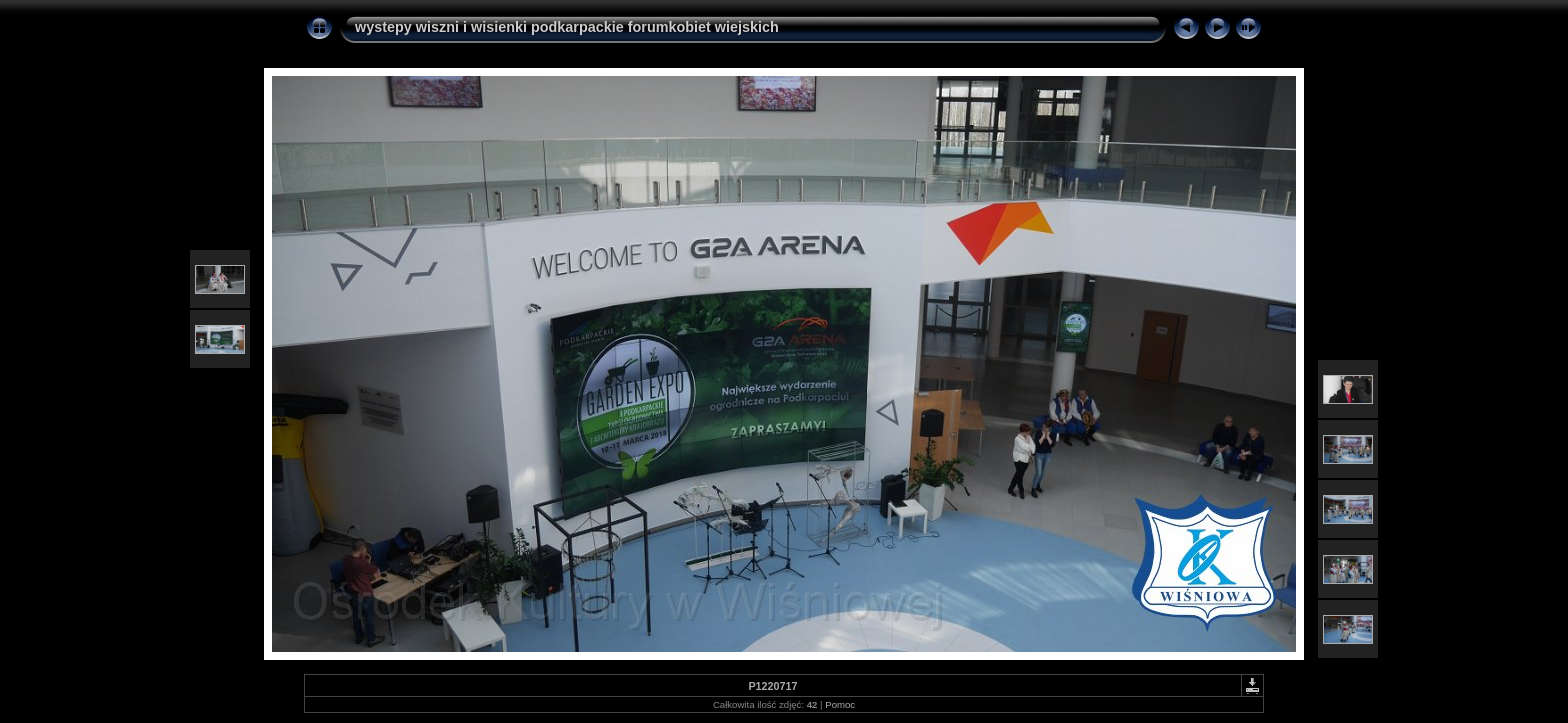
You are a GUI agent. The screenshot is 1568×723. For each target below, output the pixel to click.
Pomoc (840, 704)
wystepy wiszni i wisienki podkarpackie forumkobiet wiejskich (567, 27)
